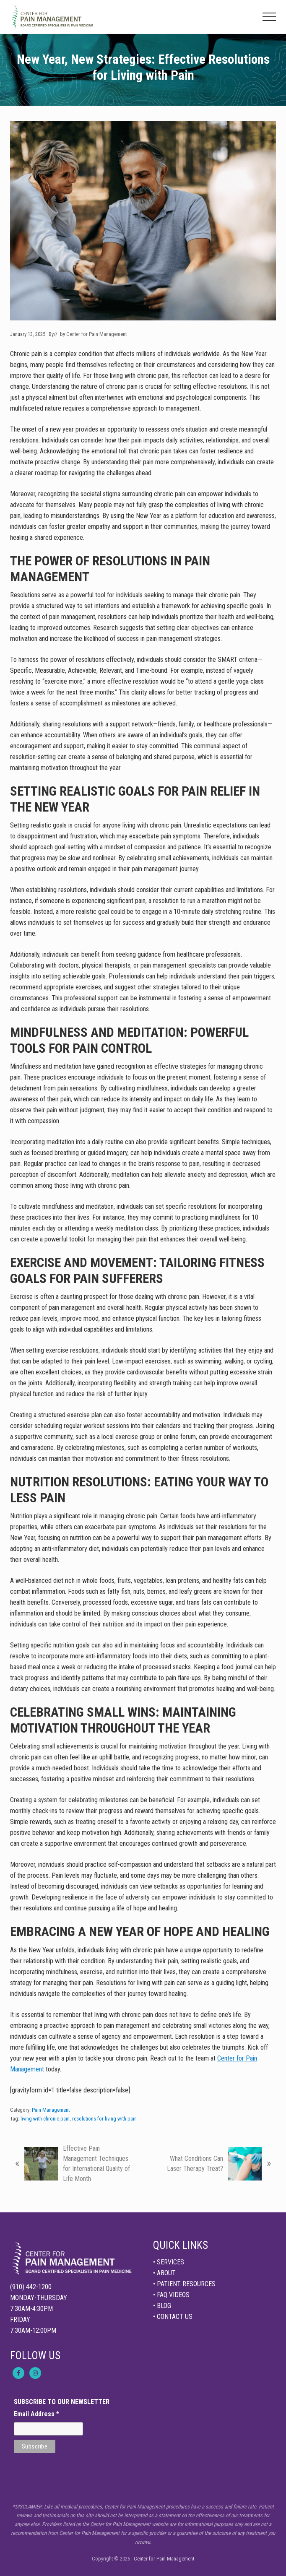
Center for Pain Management (164, 2558)
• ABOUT (164, 2273)
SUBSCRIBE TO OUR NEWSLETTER (61, 2402)
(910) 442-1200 (31, 2287)
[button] (269, 16)
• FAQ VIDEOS (171, 2295)
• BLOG (162, 2306)
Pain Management (51, 2110)
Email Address (36, 2414)
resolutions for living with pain (104, 2118)
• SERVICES (168, 2262)
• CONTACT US (172, 2317)
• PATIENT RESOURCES (184, 2284)
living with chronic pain (45, 2118)
